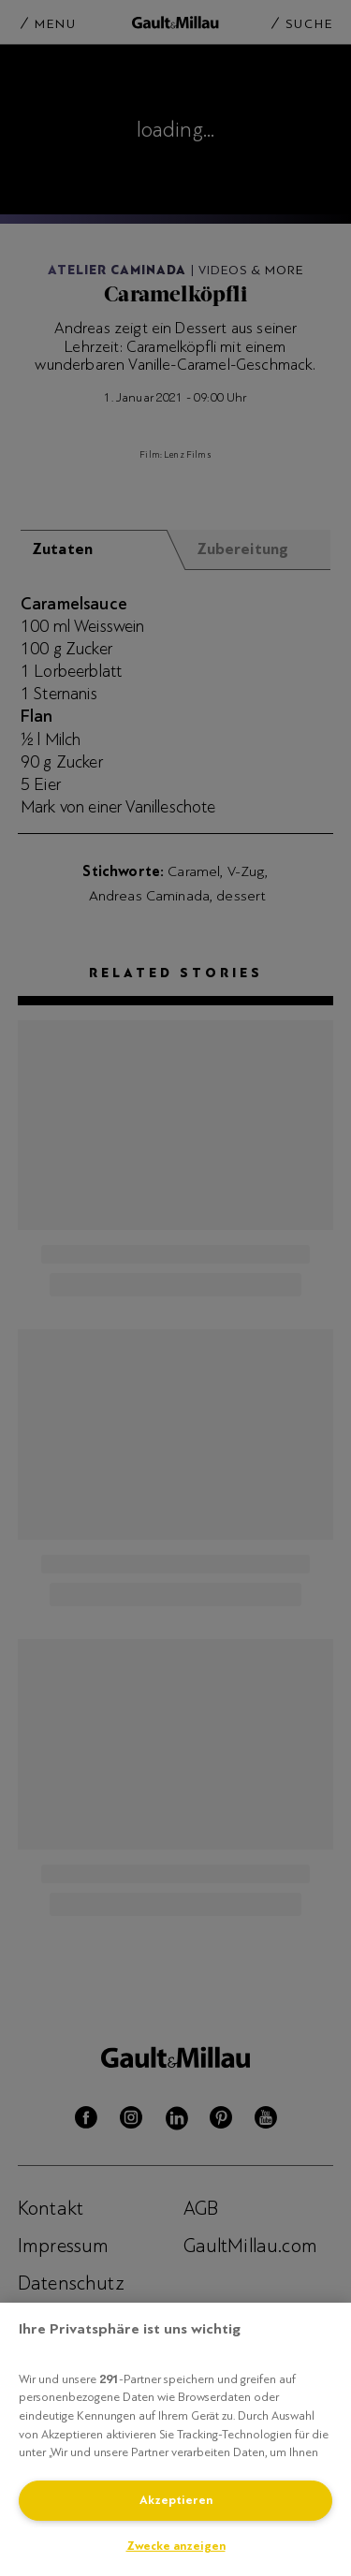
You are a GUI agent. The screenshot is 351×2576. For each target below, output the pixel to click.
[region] (175, 2439)
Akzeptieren (175, 2500)
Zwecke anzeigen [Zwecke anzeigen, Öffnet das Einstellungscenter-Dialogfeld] (176, 2546)
